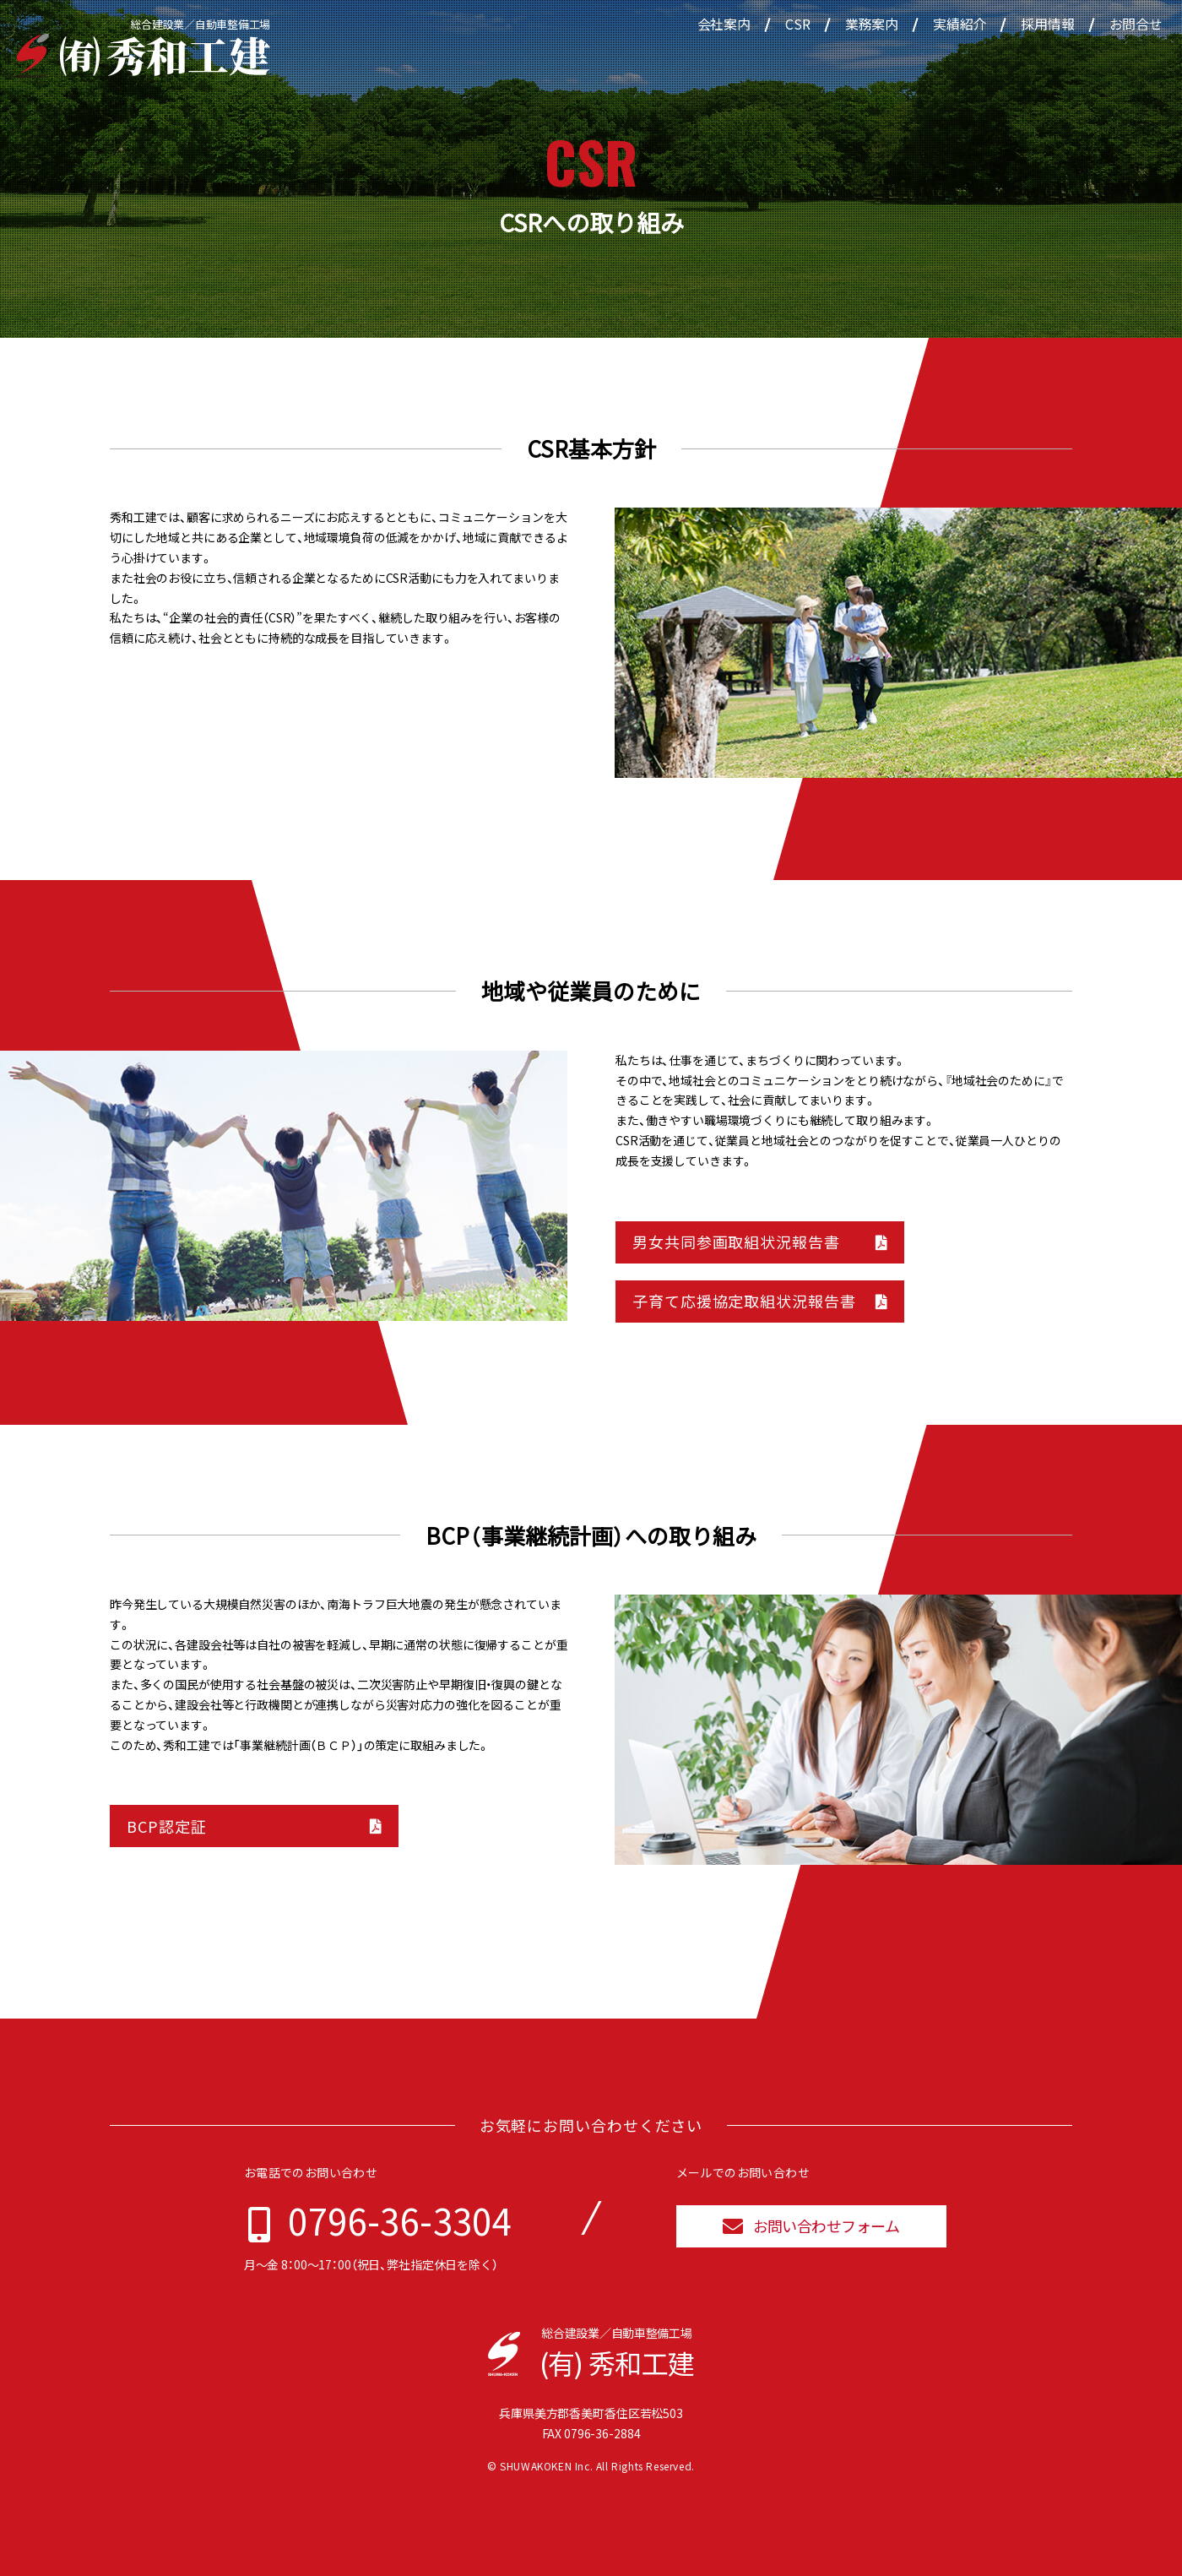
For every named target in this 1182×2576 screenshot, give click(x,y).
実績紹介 (959, 24)
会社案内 (724, 24)
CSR (798, 24)
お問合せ (1136, 24)
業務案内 (871, 24)
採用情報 (1047, 24)
